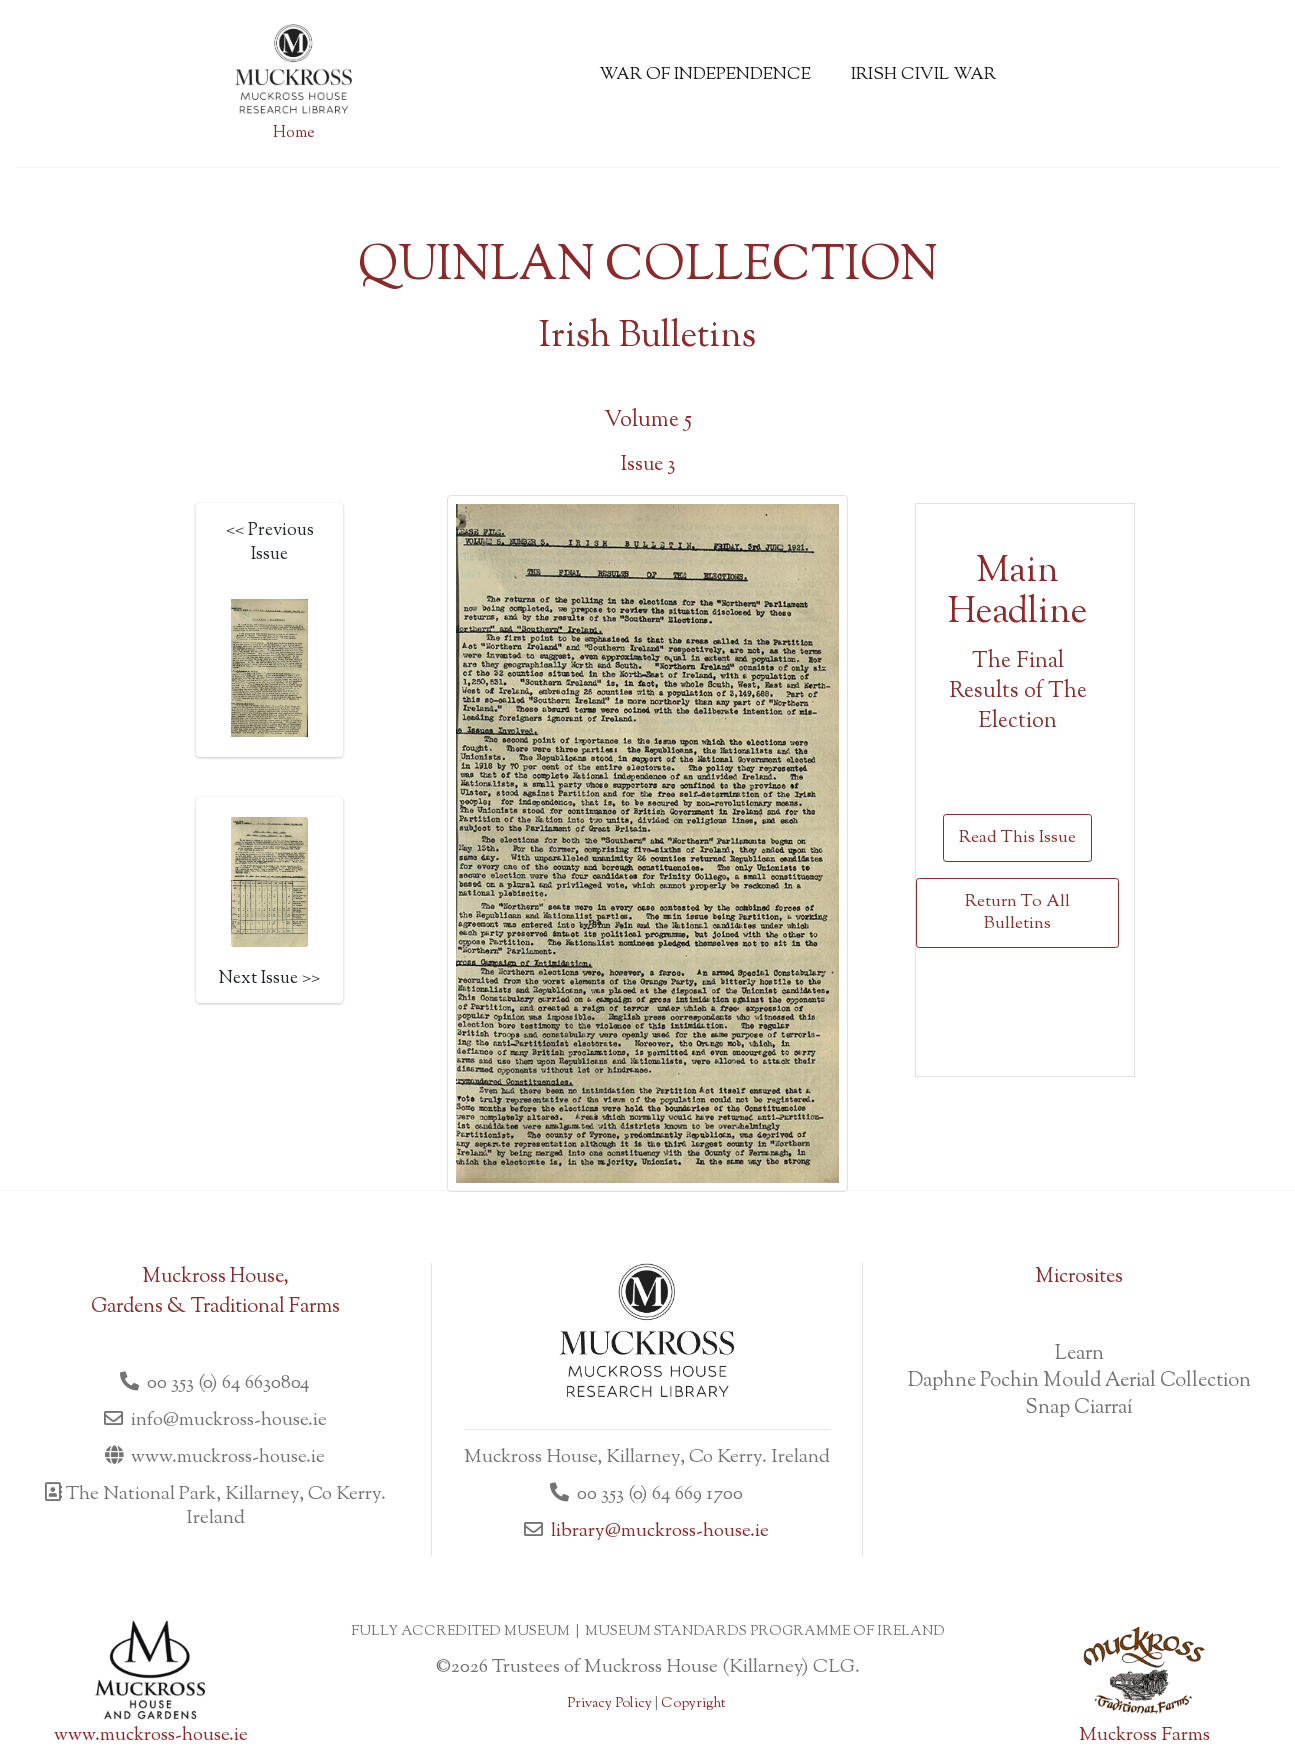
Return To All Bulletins (1017, 913)
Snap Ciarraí (1079, 1408)
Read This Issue (1017, 838)
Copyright (693, 1704)
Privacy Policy (609, 1704)
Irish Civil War (923, 75)
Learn (1079, 1354)
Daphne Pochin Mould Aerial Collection (1079, 1381)
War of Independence (705, 75)
